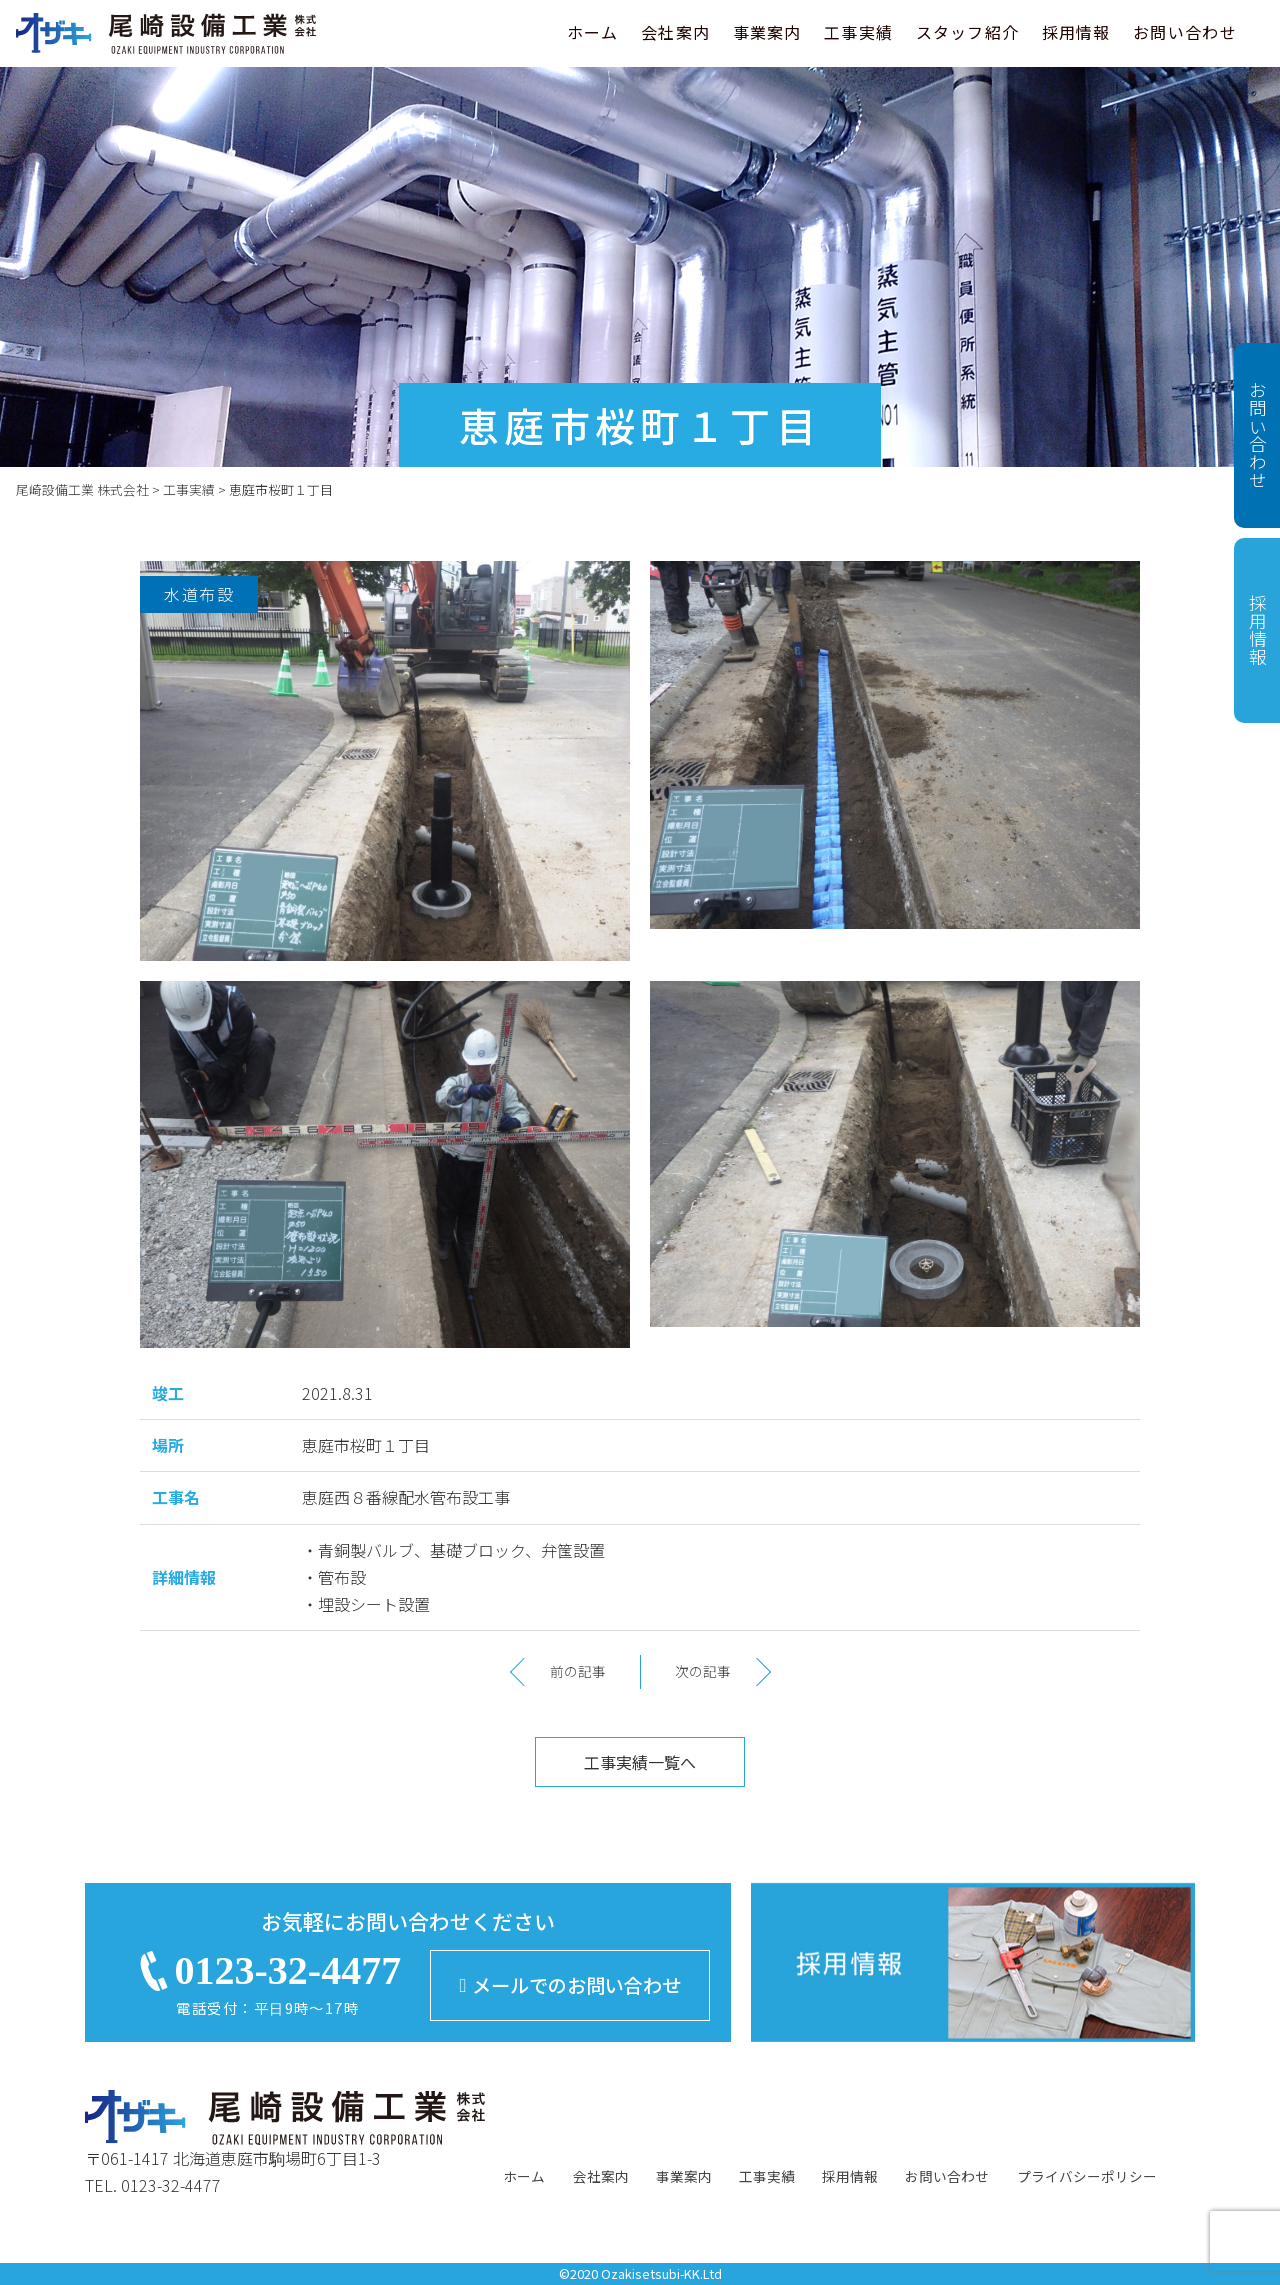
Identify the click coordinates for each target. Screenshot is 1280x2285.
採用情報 (1076, 32)
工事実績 (858, 32)
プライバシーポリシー (1087, 2176)
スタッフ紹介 (968, 32)
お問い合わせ (1185, 32)
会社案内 (675, 32)
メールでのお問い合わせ (570, 1985)
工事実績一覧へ (640, 1762)
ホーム (593, 32)
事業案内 (767, 32)
